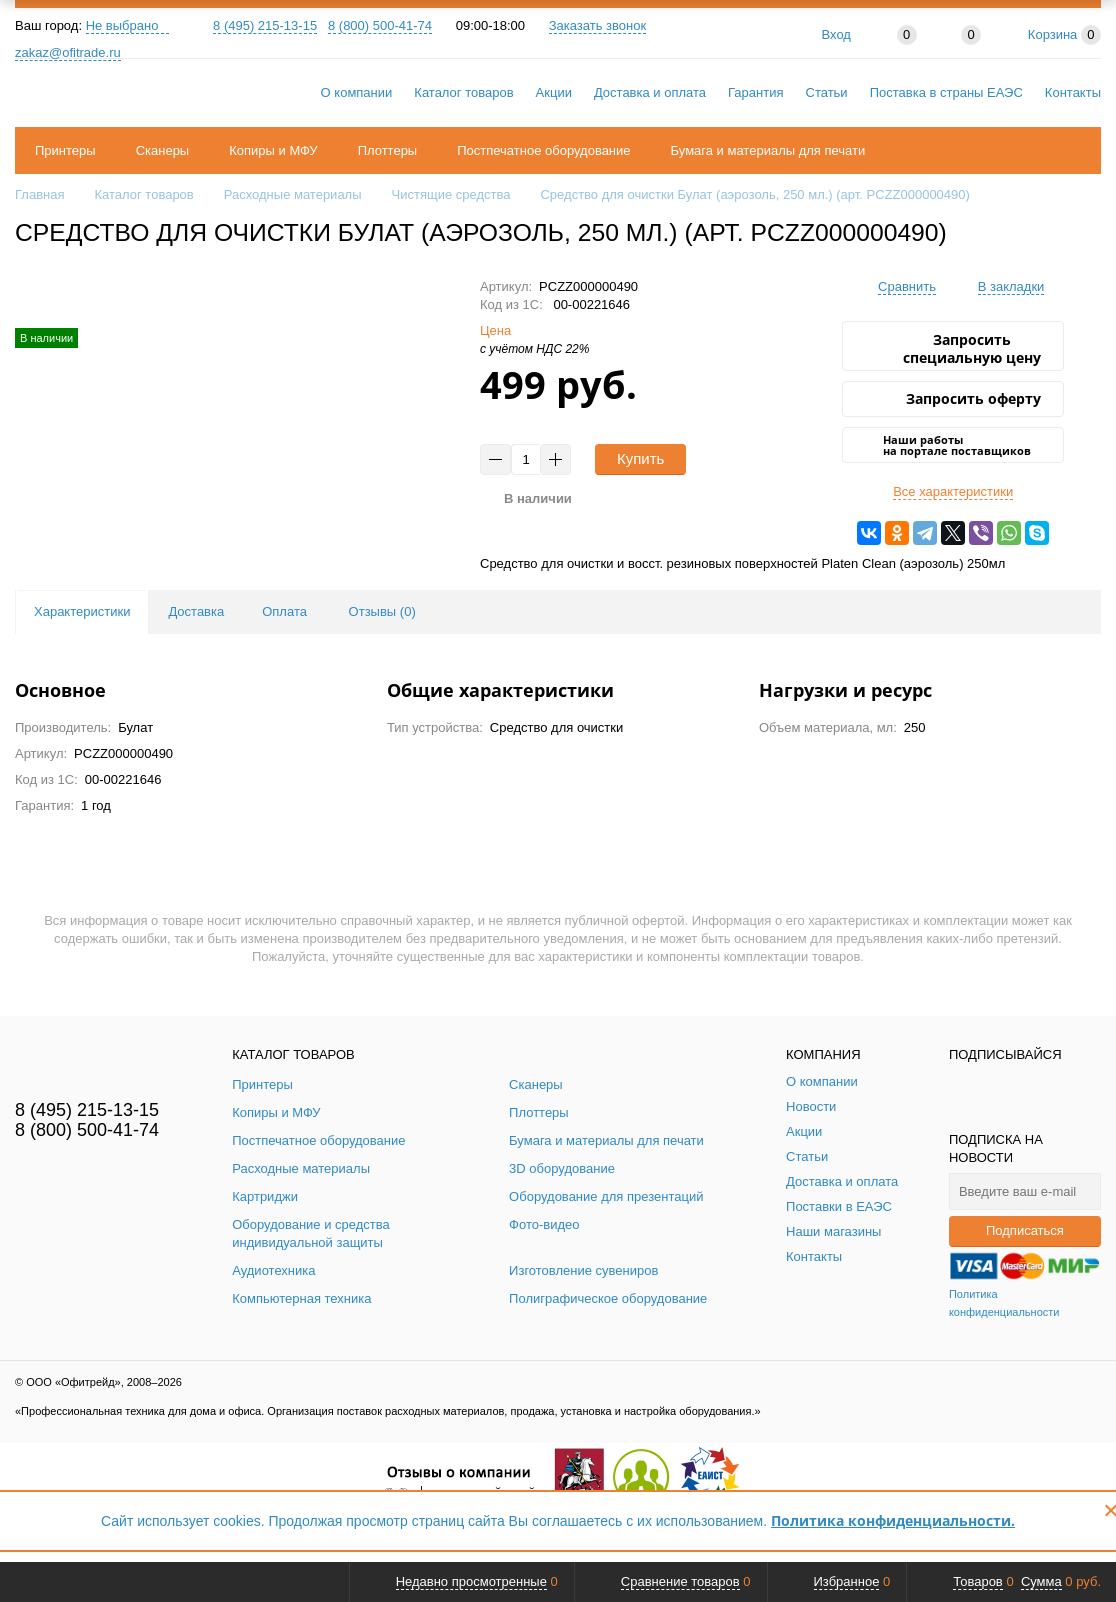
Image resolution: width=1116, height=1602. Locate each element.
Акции (554, 92)
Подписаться (1025, 1230)
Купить (640, 458)
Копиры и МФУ (273, 150)
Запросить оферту (973, 398)
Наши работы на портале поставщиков (957, 445)
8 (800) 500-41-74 (380, 25)
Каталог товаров (463, 92)
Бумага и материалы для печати (768, 150)
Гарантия (755, 92)
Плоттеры (388, 150)
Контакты (1073, 92)
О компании (357, 92)
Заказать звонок (597, 25)
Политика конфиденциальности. (893, 1520)
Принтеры (65, 150)
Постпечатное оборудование (543, 150)
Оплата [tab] (284, 611)
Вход (836, 34)
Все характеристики (953, 491)
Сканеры (163, 150)
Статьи (827, 92)
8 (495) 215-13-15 (265, 25)
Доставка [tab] (196, 611)
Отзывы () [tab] (382, 611)
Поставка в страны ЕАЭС (946, 92)
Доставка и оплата (650, 92)
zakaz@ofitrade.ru (68, 52)
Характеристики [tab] (82, 611)
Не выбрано (128, 25)
